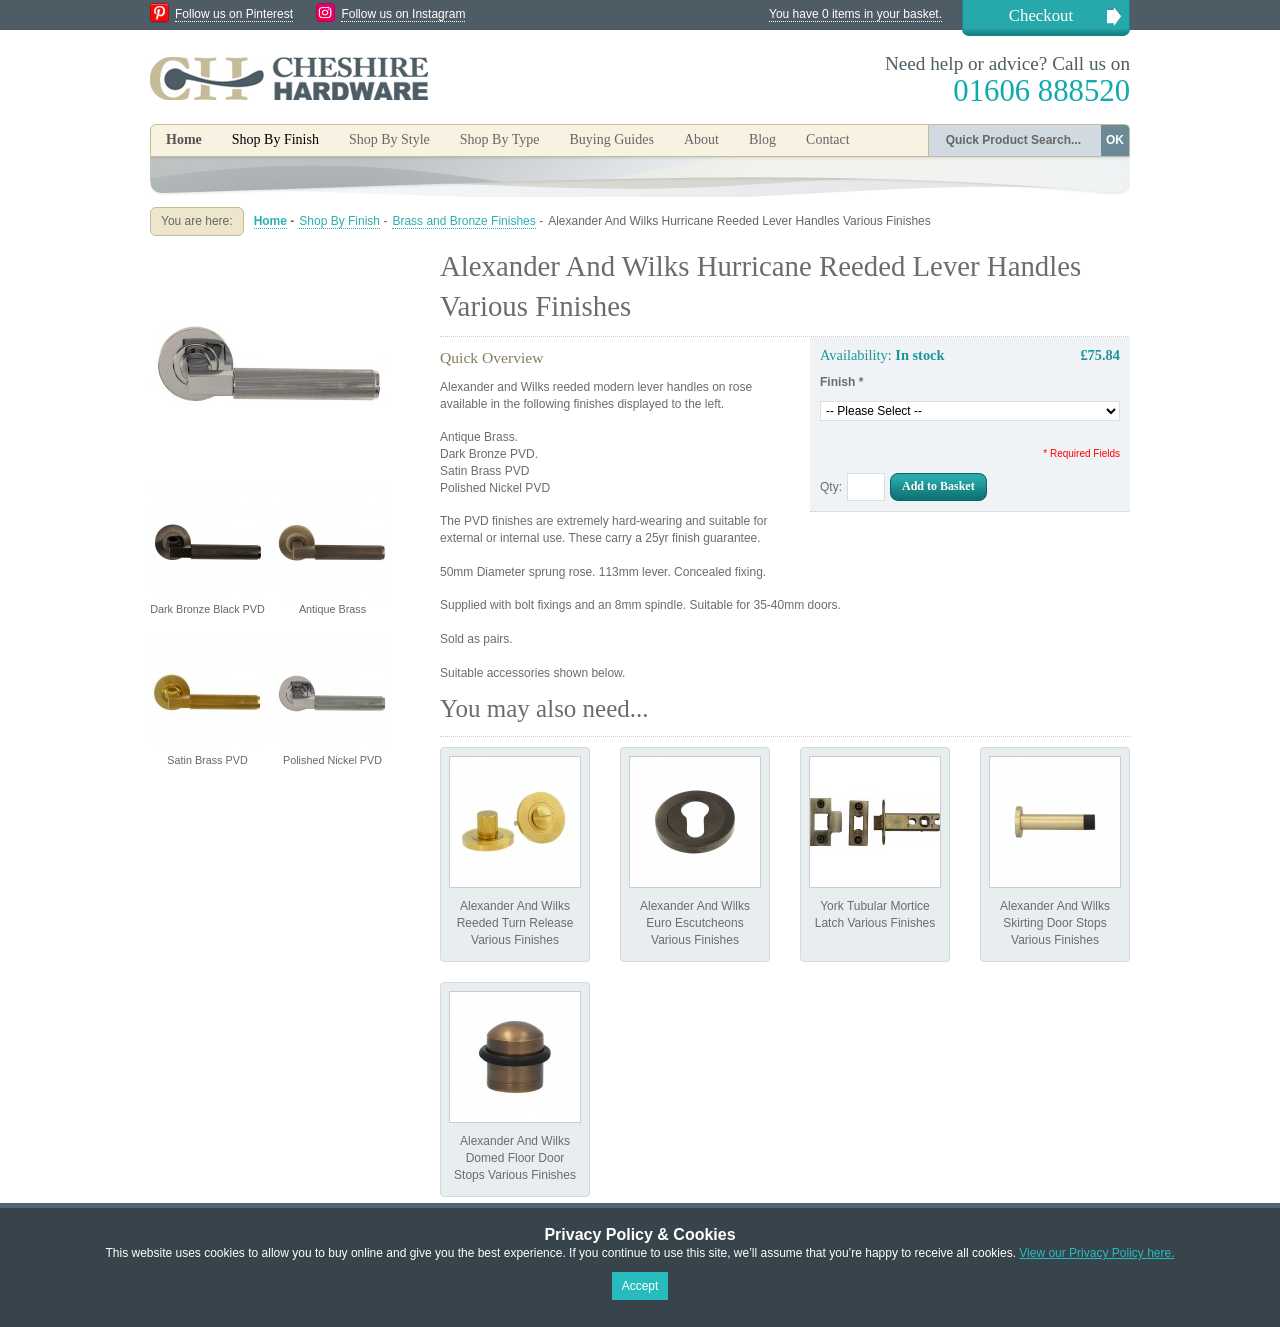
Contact (828, 139)
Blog (762, 139)
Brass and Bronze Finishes (463, 221)
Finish (841, 382)
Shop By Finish (339, 221)
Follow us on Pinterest (234, 14)
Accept (640, 1286)
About (701, 139)
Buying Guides (611, 139)
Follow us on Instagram (403, 14)
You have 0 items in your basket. (855, 14)
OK (1115, 140)
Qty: (831, 487)
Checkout (1041, 15)
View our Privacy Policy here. (1096, 1253)
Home (184, 139)
